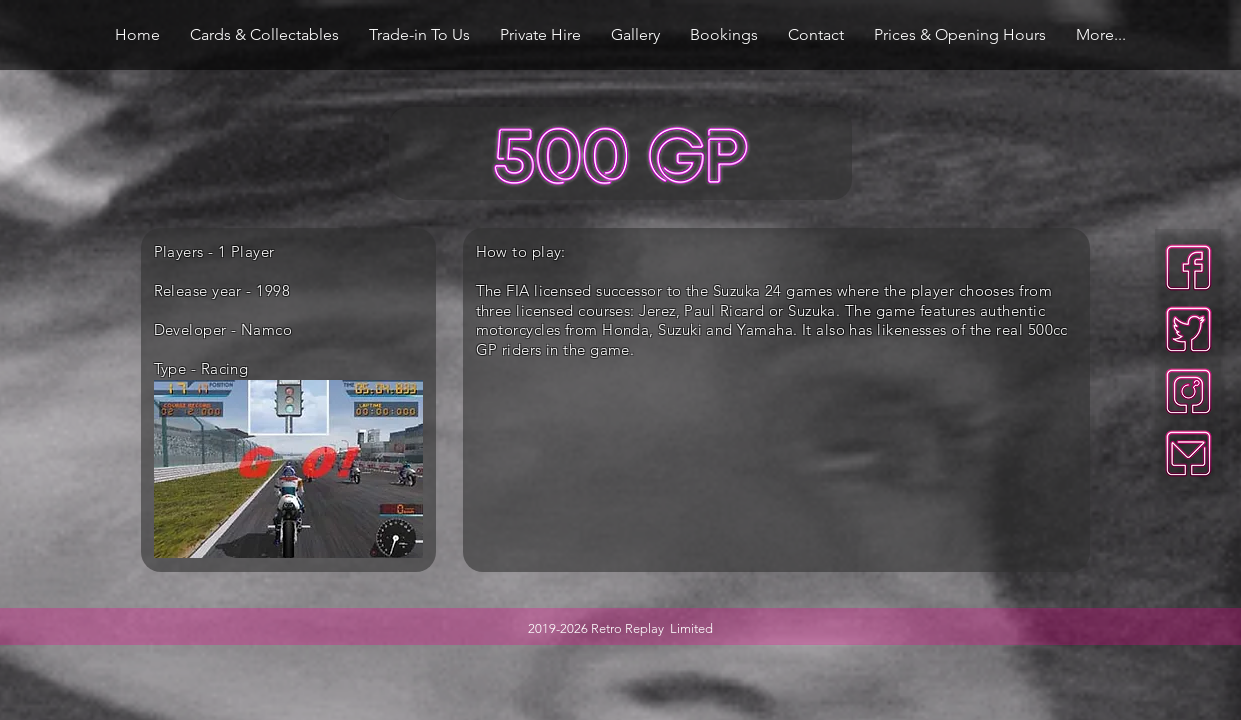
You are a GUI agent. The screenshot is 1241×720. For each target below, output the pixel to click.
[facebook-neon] (1188, 267)
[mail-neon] (1188, 453)
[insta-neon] (1188, 391)
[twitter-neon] (1188, 329)
